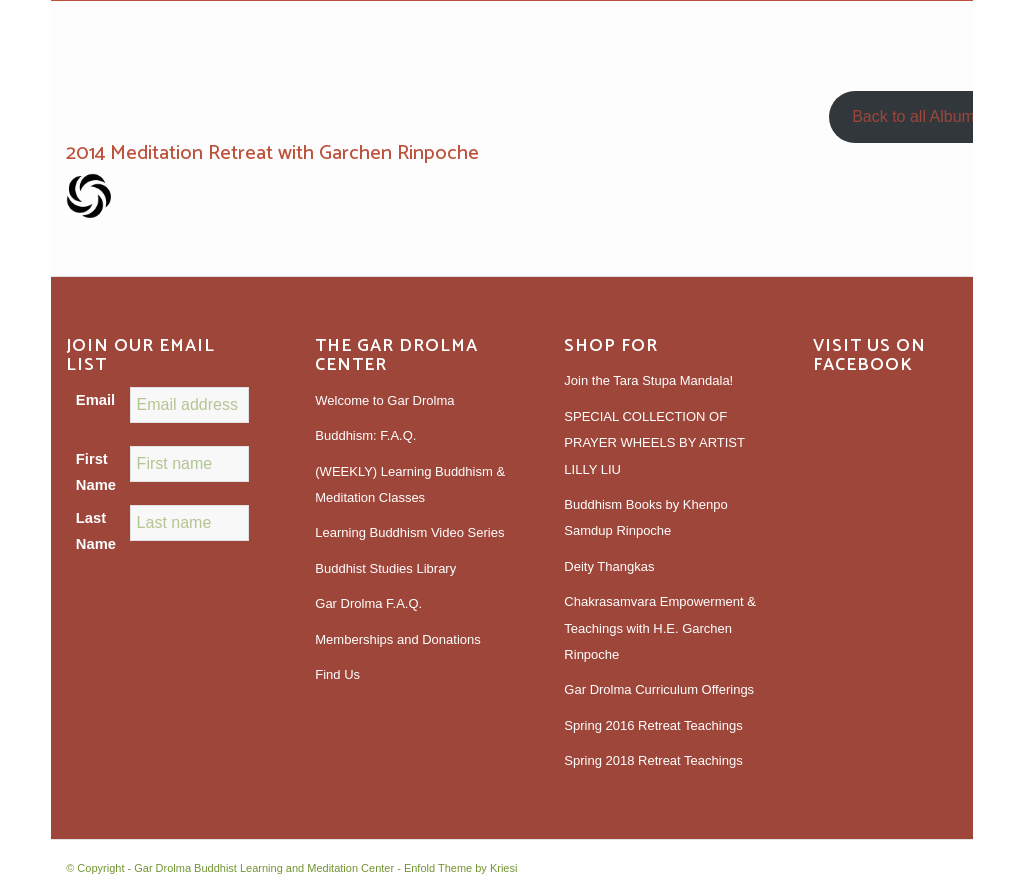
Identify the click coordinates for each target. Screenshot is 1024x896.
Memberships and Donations (397, 639)
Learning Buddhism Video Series (409, 532)
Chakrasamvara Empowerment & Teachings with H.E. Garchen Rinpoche (659, 628)
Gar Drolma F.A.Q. (368, 603)
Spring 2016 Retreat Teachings (653, 725)
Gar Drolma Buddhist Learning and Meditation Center (264, 868)
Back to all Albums (917, 116)
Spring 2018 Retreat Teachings (653, 760)
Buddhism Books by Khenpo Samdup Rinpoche (645, 517)
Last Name (96, 531)
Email (95, 400)
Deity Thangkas (609, 566)
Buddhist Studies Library (385, 568)
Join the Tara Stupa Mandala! (648, 380)
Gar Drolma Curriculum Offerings (659, 689)
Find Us (337, 674)
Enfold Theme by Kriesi (461, 868)
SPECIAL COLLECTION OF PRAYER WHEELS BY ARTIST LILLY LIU (654, 443)
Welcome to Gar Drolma (384, 400)
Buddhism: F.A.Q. (365, 435)
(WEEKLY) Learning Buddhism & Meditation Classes (410, 484)
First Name (96, 472)
